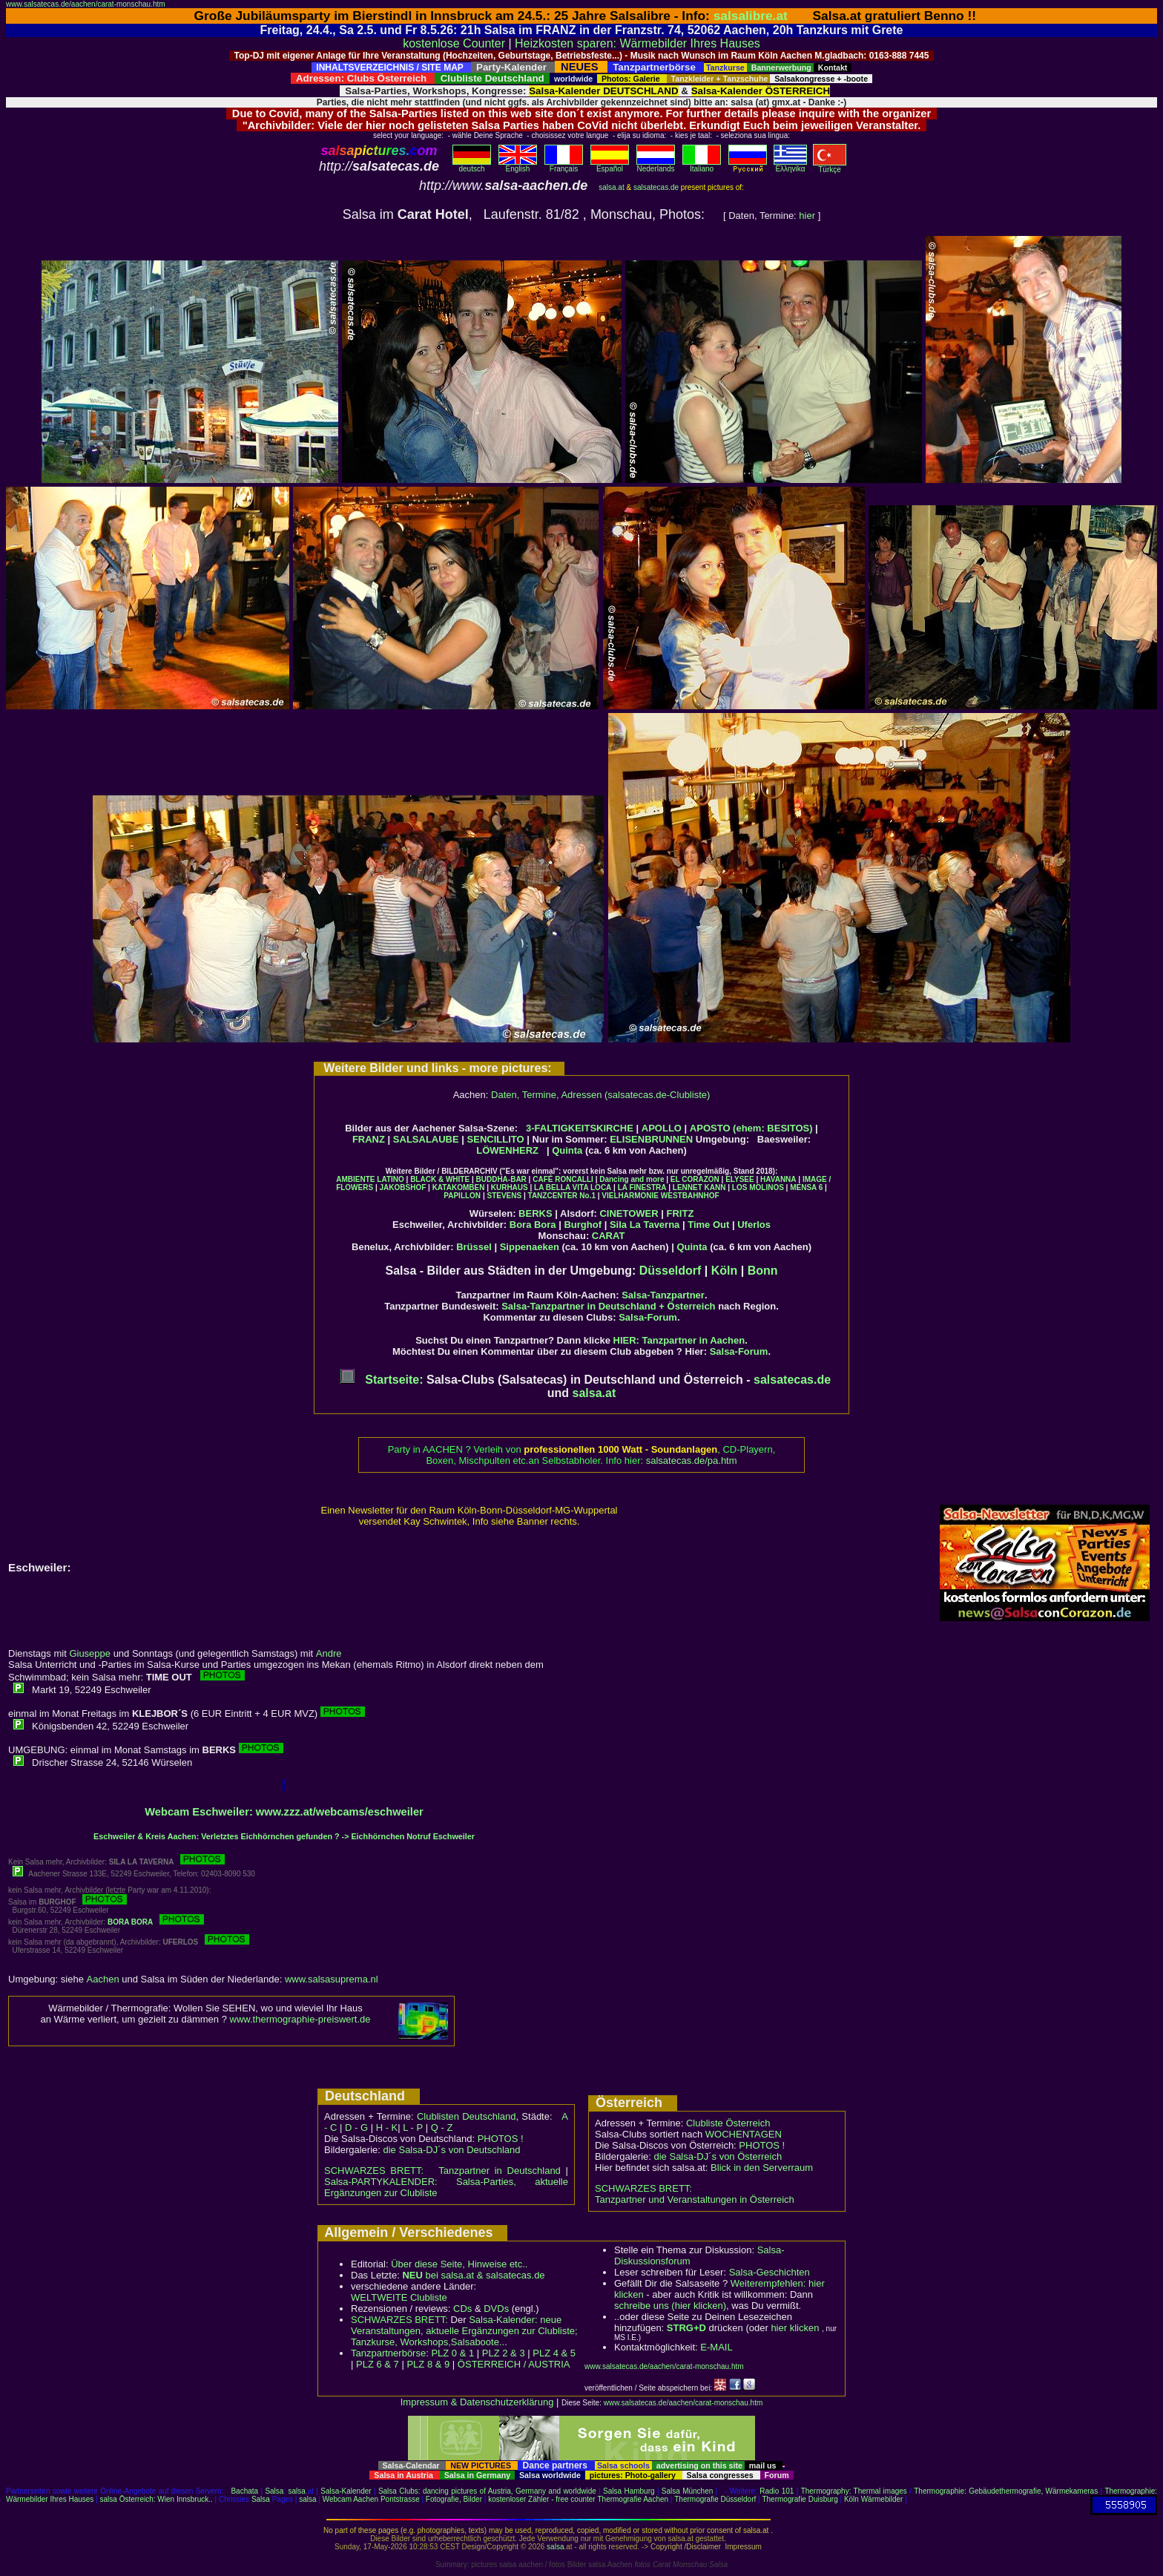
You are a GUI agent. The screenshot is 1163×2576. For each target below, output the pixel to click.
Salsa (274, 2491)
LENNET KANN (699, 1187)
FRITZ (680, 1213)
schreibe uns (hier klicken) (670, 2305)
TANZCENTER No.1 (562, 1196)
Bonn (763, 1270)
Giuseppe (90, 1653)
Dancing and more (631, 1179)
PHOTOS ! (501, 2138)
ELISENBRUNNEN (651, 1139)
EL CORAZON (695, 1179)
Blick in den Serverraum (762, 2167)
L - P (413, 2127)
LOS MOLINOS (758, 1187)
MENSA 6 (806, 1187)
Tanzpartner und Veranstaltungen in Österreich (694, 2199)
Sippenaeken (529, 1246)
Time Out (708, 1224)
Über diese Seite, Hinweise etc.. (459, 2264)
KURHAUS (509, 1187)
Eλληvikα (790, 165)
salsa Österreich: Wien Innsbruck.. (156, 2499)
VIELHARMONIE (630, 1196)
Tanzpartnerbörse (388, 2353)
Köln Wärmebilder (873, 2499)
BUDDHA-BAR (501, 1179)
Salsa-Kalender (345, 2491)
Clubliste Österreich (728, 2123)
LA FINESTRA (642, 1187)
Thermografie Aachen (632, 2499)
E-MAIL (716, 2347)
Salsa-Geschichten (769, 2272)
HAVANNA (778, 1179)
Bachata (244, 2491)
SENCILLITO (495, 1139)
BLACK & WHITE (440, 1179)
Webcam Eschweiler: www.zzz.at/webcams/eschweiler (284, 1812)
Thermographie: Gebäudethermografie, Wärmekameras (1006, 2491)
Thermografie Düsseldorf (715, 2499)
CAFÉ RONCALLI (563, 1179)
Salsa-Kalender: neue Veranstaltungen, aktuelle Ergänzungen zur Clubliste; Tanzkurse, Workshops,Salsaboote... (464, 2330)
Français (563, 165)
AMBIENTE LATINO (369, 1179)
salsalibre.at (751, 15)
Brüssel (474, 1246)
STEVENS (504, 1196)
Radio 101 (777, 2491)
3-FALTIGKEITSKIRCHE (579, 1128)
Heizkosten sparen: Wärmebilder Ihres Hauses (637, 43)
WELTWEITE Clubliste (399, 2297)
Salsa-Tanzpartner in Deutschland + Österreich (608, 1306)
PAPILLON (462, 1196)
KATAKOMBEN (458, 1187)
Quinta (567, 1150)
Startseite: (382, 1379)
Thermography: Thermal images (854, 2491)
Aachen (103, 1979)
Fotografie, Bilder (454, 2499)
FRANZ (368, 1139)
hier (807, 215)
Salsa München (687, 2491)
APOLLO (662, 1128)
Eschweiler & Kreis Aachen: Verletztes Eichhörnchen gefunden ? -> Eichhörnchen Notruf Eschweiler (284, 1836)
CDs (462, 2308)
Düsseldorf (670, 1270)
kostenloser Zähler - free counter (542, 2499)
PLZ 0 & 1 (452, 2353)
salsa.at (611, 187)
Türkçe (829, 166)
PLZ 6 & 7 (377, 2364)
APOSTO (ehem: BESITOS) (751, 1128)
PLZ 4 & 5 (554, 2353)
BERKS (535, 1213)
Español (609, 165)
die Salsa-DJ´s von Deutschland (452, 2149)
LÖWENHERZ (507, 1150)
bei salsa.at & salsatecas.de (473, 2275)
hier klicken (795, 2327)
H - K (387, 2127)
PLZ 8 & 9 (427, 2364)
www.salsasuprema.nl (331, 1979)
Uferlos (754, 1224)
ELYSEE (739, 1179)
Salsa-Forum (648, 1317)
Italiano (701, 165)
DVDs (496, 2308)
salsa (297, 2491)
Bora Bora (533, 1224)
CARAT (608, 1235)
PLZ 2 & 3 (503, 2353)
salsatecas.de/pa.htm (691, 1460)
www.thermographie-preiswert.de (300, 2019)
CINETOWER (628, 1213)
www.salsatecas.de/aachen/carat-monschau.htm (85, 4)
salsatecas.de (656, 187)
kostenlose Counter (454, 43)
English (517, 165)
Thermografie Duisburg (799, 2499)
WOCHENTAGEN (743, 2134)
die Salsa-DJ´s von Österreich (718, 2156)
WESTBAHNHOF (690, 1196)
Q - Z (442, 2127)
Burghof (583, 1224)
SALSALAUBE (426, 1139)
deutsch (471, 165)
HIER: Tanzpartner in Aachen (679, 1340)
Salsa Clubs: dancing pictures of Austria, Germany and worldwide (487, 2491)
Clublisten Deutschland (466, 2116)
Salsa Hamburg (628, 2491)
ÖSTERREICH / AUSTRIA (514, 2364)
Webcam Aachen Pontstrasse (371, 2499)
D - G (356, 2127)
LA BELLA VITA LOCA (572, 1187)
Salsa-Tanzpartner (663, 1295)
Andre (329, 1653)
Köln (724, 1270)
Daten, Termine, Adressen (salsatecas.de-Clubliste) (600, 1094)
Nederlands (655, 165)
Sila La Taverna (644, 1224)
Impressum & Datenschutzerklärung (477, 2402)
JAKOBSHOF (402, 1187)
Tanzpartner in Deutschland (499, 2170)
